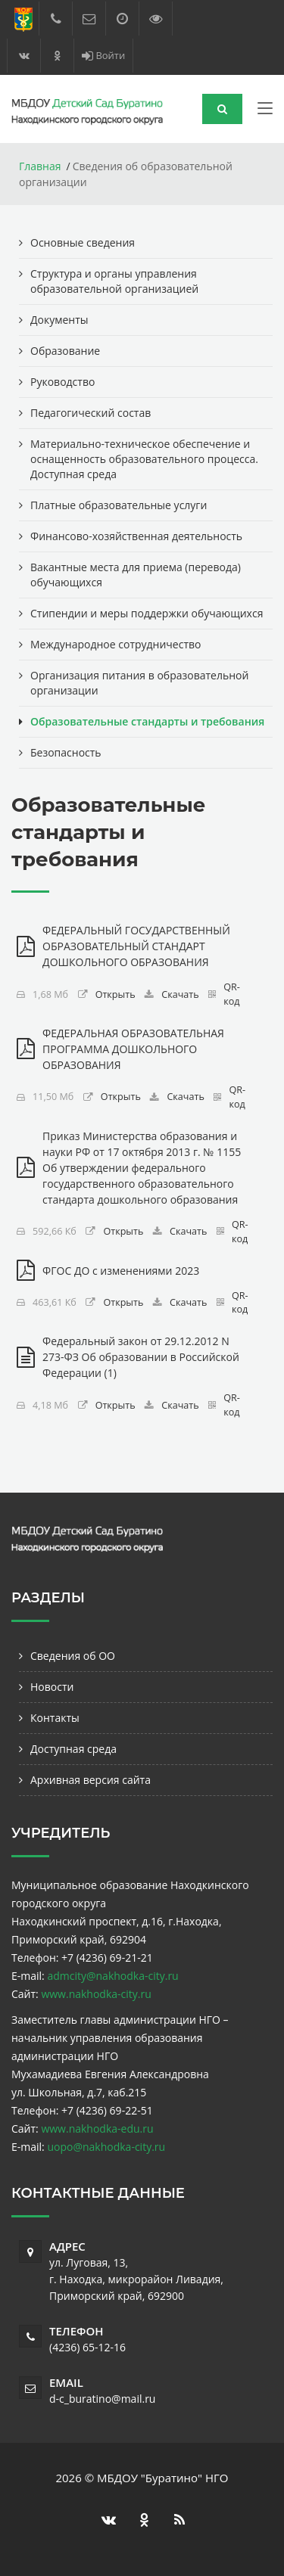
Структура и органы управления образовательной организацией (114, 281)
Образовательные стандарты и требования (147, 721)
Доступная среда (73, 1749)
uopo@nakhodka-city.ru (106, 2146)
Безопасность (65, 752)
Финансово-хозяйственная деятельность (136, 536)
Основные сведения (82, 242)
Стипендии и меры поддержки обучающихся (146, 613)
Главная (40, 166)
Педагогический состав (90, 413)
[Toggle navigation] (265, 111)
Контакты (55, 1718)
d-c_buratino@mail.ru (102, 2398)
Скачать (179, 994)
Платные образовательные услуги (118, 505)
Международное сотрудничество (115, 644)
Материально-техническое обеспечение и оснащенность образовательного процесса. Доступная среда (144, 459)
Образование (65, 350)
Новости (51, 1687)
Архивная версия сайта (90, 1780)
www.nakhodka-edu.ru (97, 2128)
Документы (59, 319)
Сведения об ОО (72, 1655)
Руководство (62, 381)
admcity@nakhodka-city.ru (112, 1976)
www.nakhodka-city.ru (96, 1994)
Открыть (115, 994)
